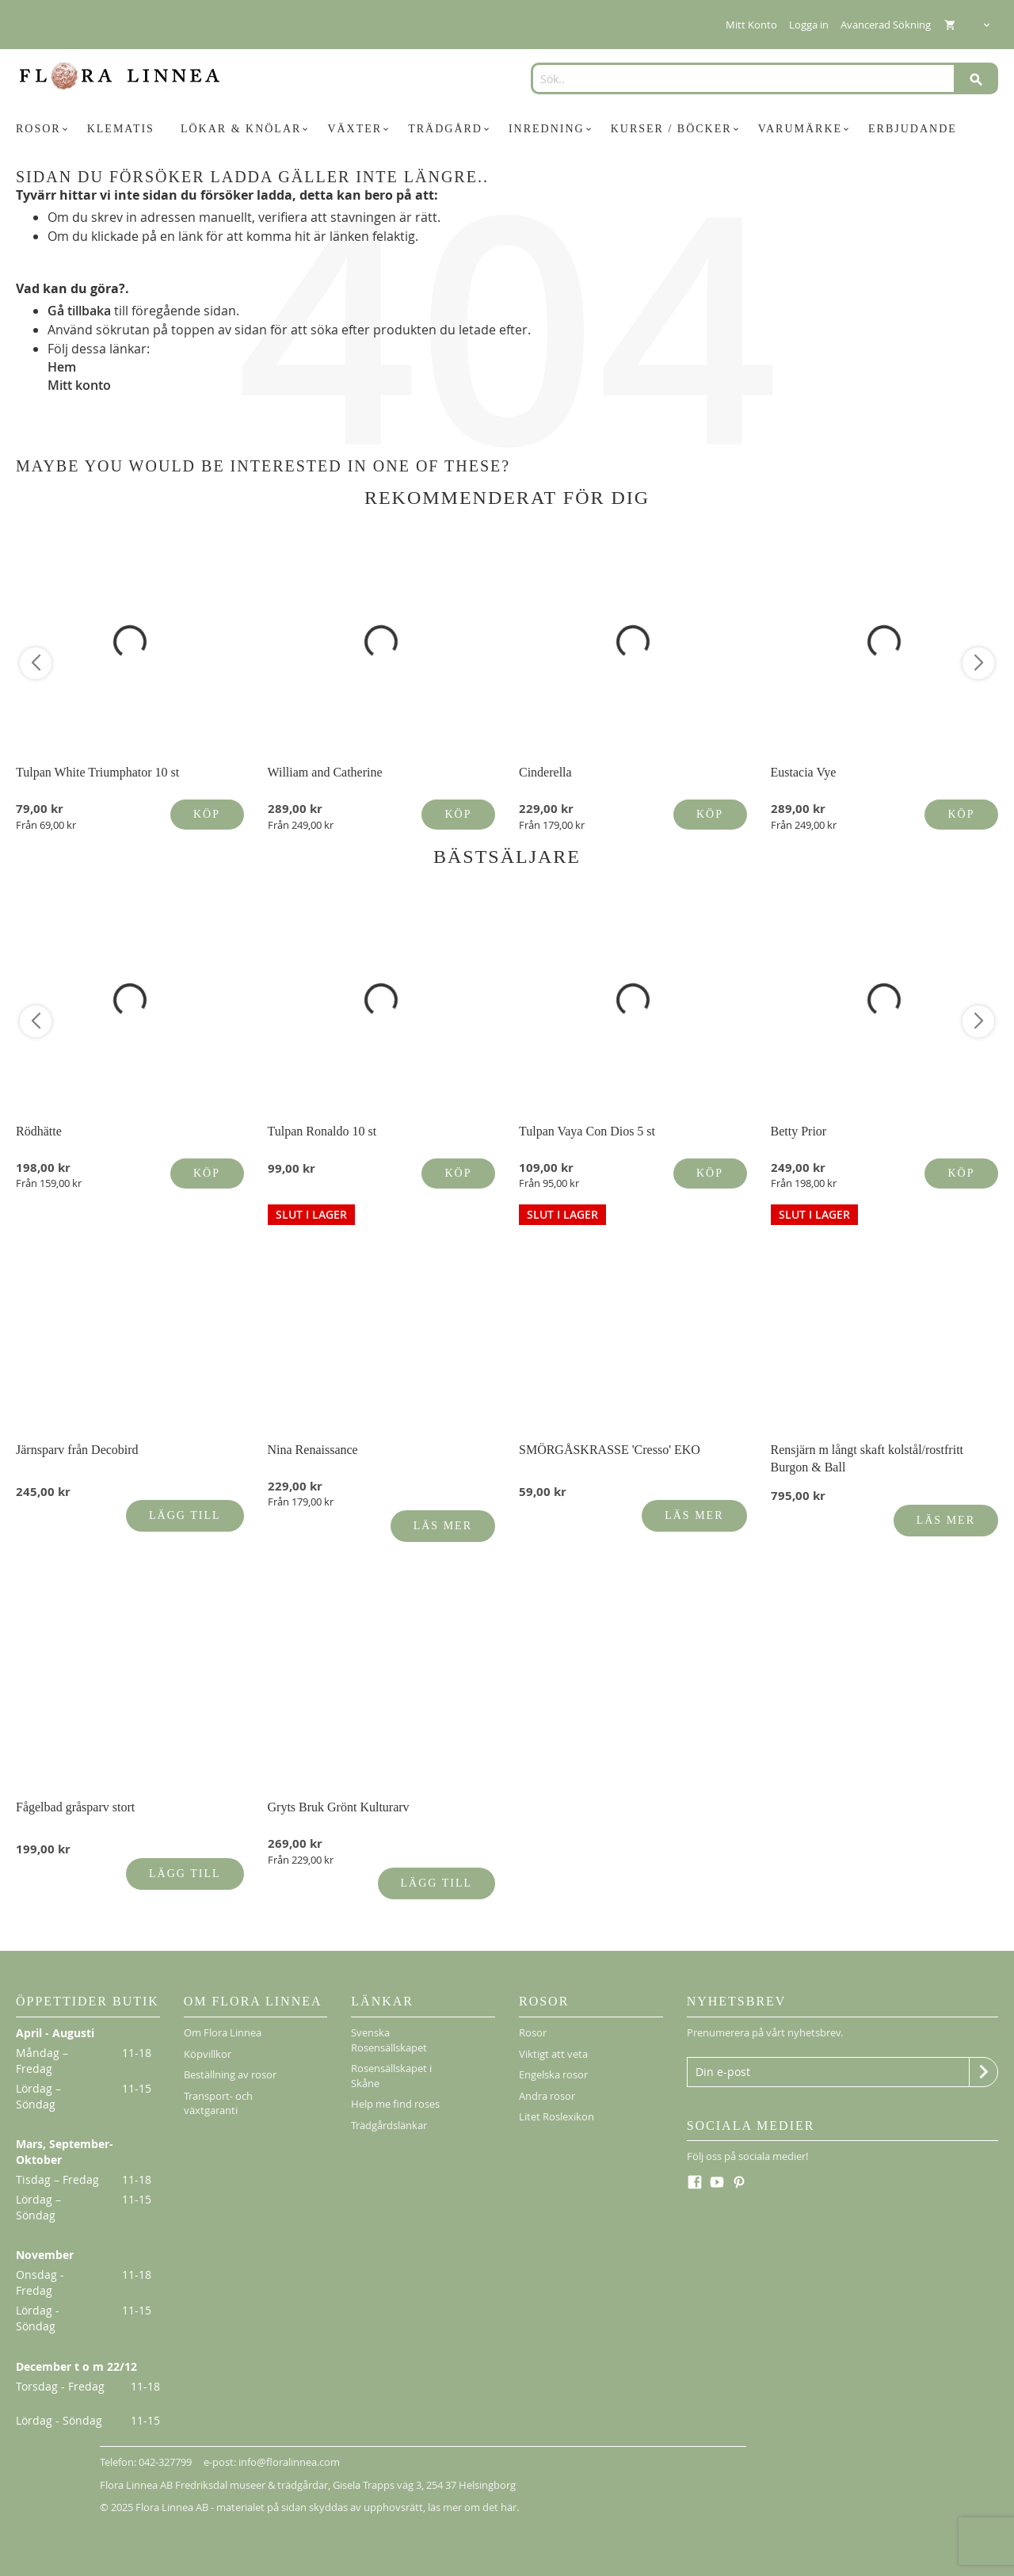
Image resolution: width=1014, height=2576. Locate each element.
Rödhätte (39, 1131)
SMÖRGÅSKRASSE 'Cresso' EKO (609, 1449)
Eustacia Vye (804, 772)
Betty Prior (799, 1131)
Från (46, 825)
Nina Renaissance (313, 1449)
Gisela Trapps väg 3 (377, 2485)
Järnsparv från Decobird (77, 1449)
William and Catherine (325, 772)
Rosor (533, 2032)
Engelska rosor (553, 2074)
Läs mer (443, 1526)
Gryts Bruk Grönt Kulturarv (339, 1807)
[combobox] (758, 78)
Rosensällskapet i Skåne (391, 2075)
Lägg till (184, 1515)
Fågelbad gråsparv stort (75, 1807)
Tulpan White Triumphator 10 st (97, 772)
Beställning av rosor (230, 2074)
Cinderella (545, 772)
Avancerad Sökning (886, 24)
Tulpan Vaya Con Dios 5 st (587, 1131)
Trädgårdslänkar (389, 2125)
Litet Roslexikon (556, 2116)
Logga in (809, 24)
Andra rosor (547, 2096)
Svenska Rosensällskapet (389, 2040)
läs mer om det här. (473, 2507)
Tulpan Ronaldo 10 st (322, 1131)
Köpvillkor (207, 2054)
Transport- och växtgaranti (218, 2103)
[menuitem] (44, 129)
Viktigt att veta (553, 2054)
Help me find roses (395, 2104)
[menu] (507, 129)
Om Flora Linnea (222, 2032)
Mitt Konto (751, 24)
